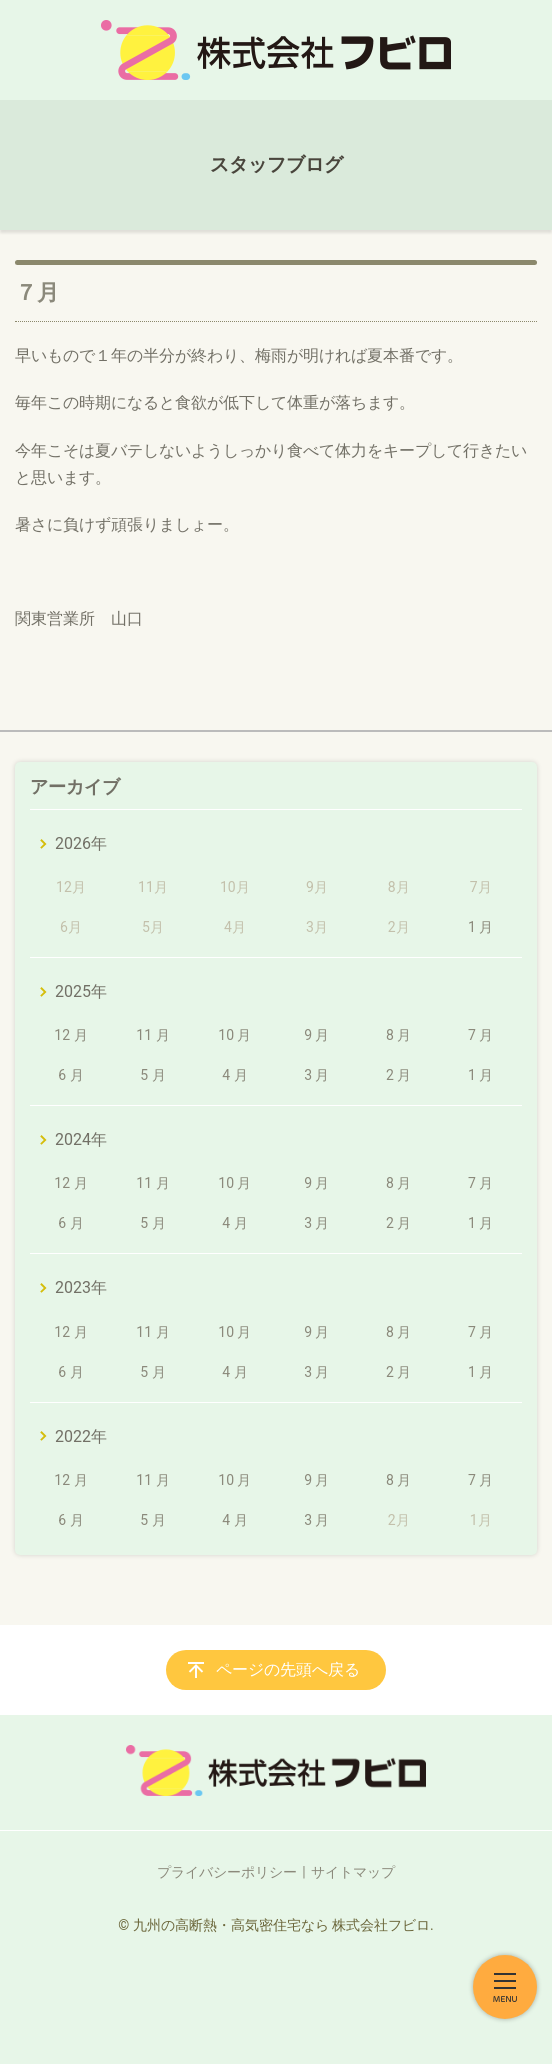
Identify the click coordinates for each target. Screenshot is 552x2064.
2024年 (81, 1139)
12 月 (70, 1035)
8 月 (398, 1035)
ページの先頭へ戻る (288, 1669)
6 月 (70, 1075)
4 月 (234, 1075)
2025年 (81, 991)
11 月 (152, 1035)
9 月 (316, 1035)
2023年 (81, 1287)
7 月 (480, 1035)
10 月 (234, 1035)
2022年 (81, 1436)
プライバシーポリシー (227, 1872)
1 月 (480, 927)
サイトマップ (353, 1872)
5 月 (152, 1075)
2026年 (81, 843)
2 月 (398, 1075)
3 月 (316, 1075)
